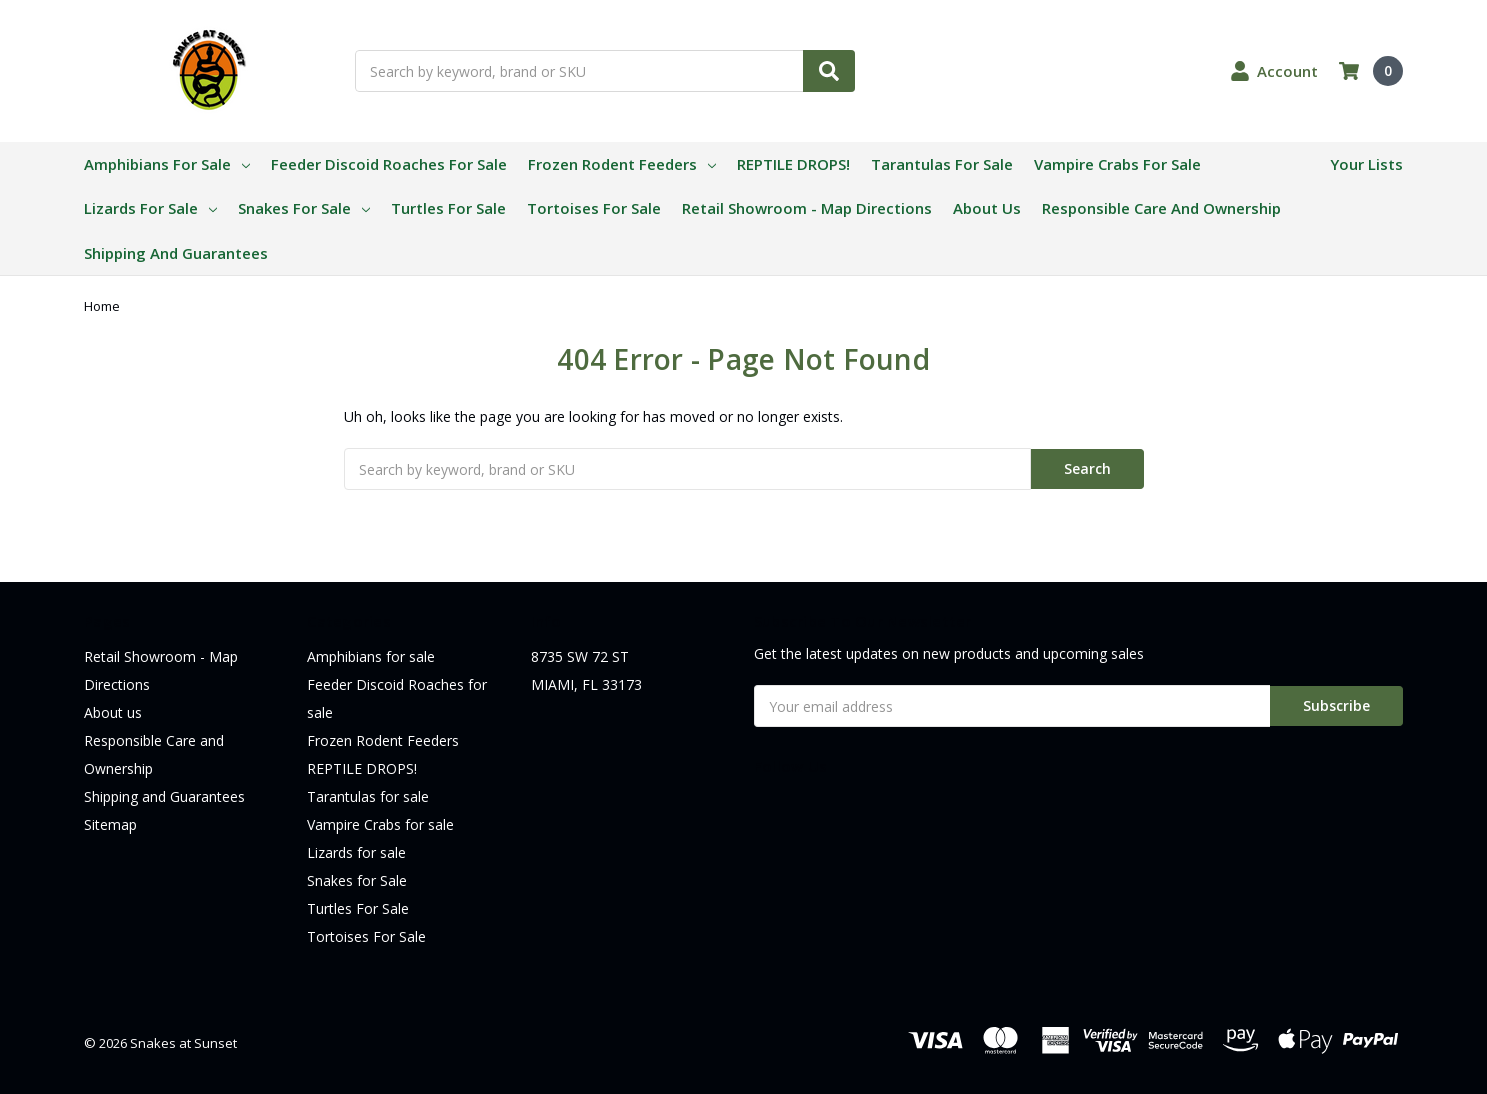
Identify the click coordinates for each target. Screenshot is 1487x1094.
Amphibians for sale (167, 164)
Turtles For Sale (448, 208)
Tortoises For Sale (594, 208)
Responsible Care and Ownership (1161, 208)
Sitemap (110, 824)
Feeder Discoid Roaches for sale (389, 164)
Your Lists (1366, 164)
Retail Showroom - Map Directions (807, 208)
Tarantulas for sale (942, 164)
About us (987, 208)
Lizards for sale (150, 208)
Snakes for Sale (304, 208)
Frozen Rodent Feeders (622, 164)
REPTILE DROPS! (793, 164)
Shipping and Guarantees (176, 253)
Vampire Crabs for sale (1117, 164)
